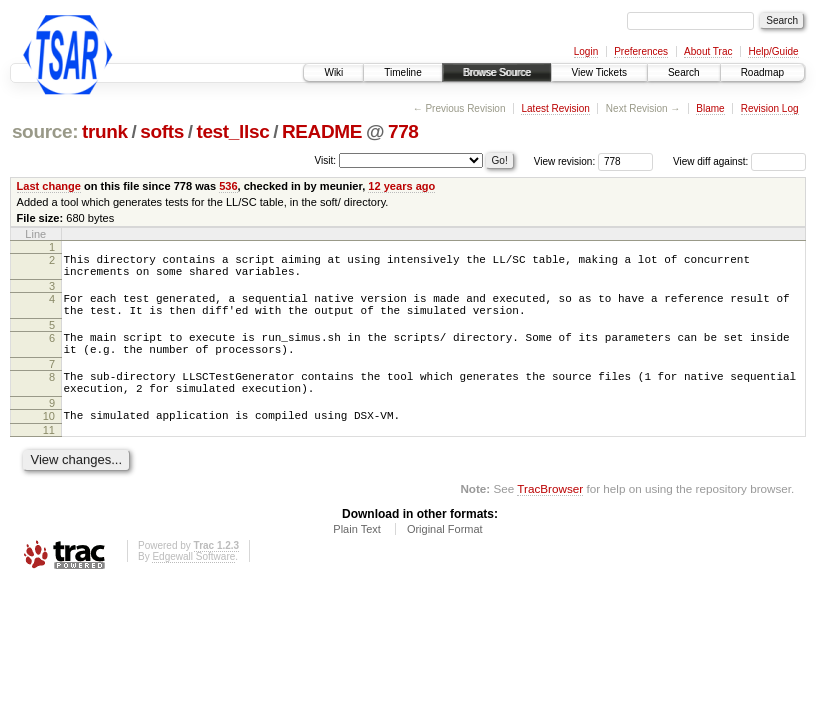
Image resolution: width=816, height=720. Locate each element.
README (322, 131)
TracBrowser (550, 515)
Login (586, 51)
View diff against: (739, 161)
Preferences (641, 51)
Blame (710, 108)
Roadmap (762, 72)
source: (45, 131)
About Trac (708, 51)
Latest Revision (555, 108)
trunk (105, 131)
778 (403, 131)
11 (49, 457)
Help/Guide (773, 51)
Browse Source (497, 72)
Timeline (402, 72)
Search (684, 72)
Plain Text (357, 556)
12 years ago (401, 186)
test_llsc (232, 131)
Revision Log (770, 108)
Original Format (445, 556)
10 (49, 440)
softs (162, 131)
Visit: (326, 160)
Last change (49, 186)
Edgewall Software (193, 583)
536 (228, 186)
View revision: (565, 161)
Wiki (333, 72)
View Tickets (599, 72)
